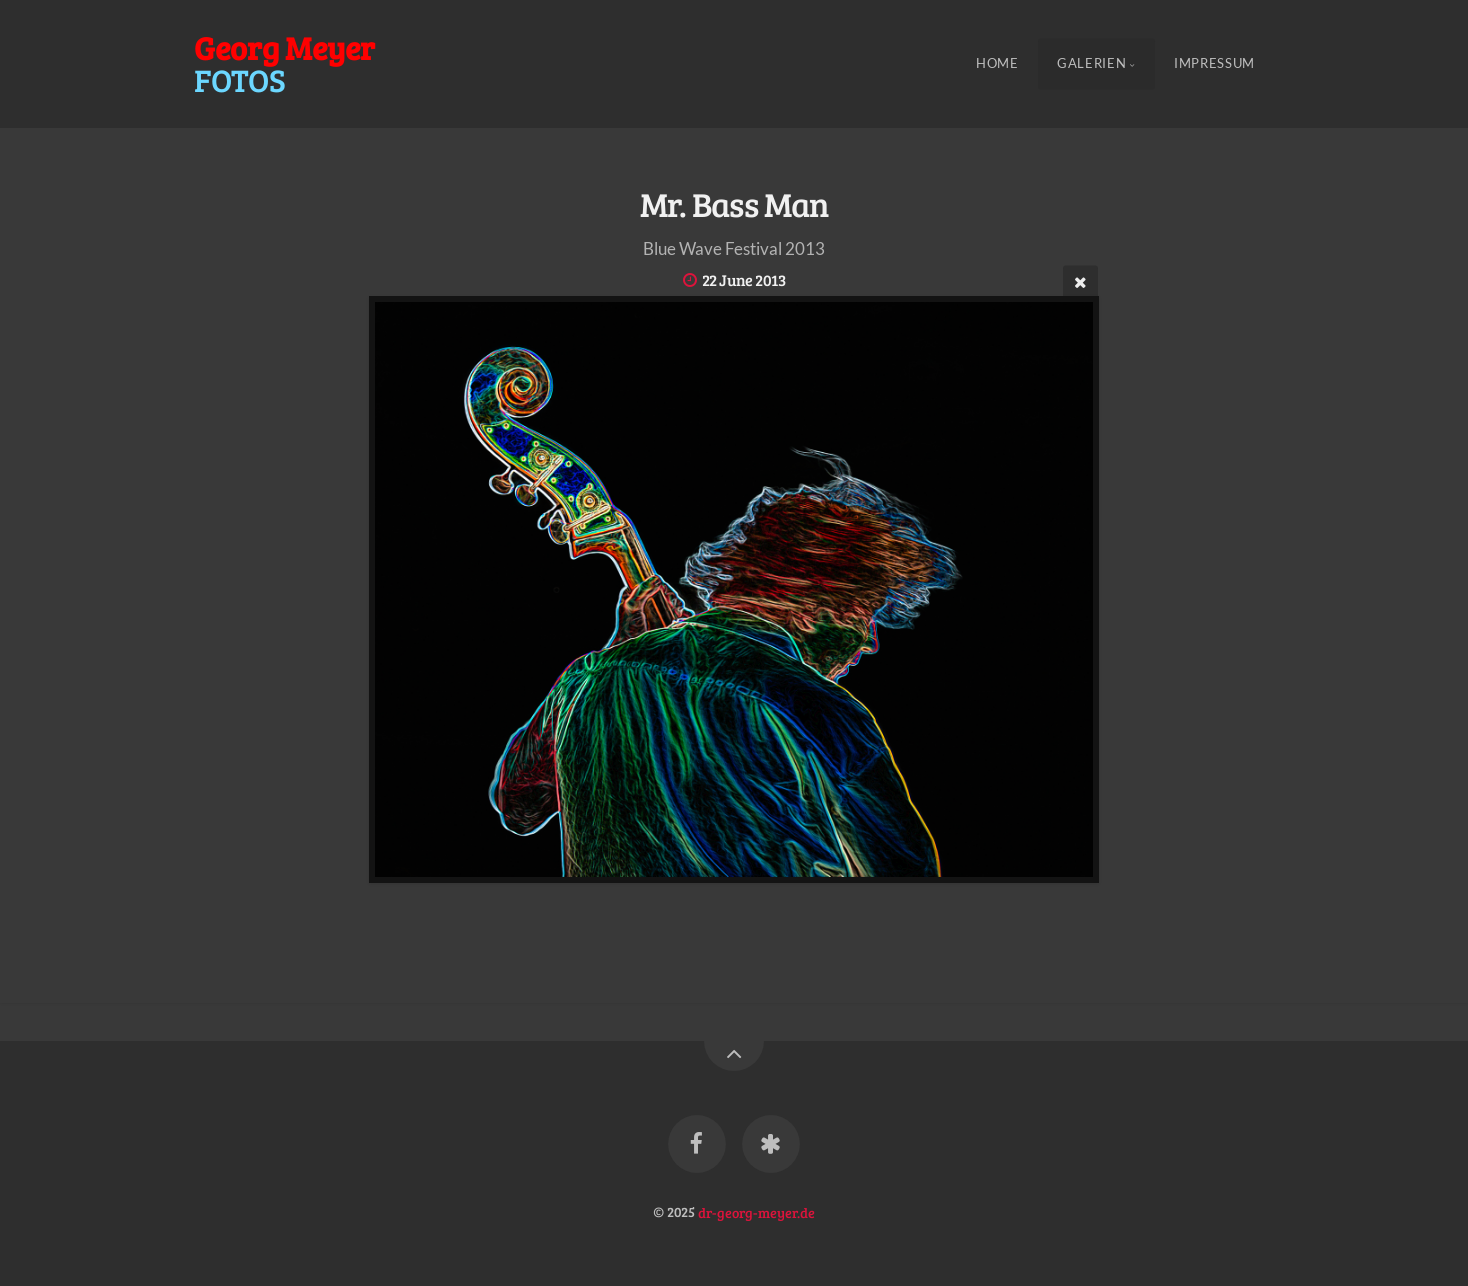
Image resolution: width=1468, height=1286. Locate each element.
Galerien (1091, 64)
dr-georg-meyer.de (756, 1211)
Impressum (1214, 64)
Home (997, 64)
